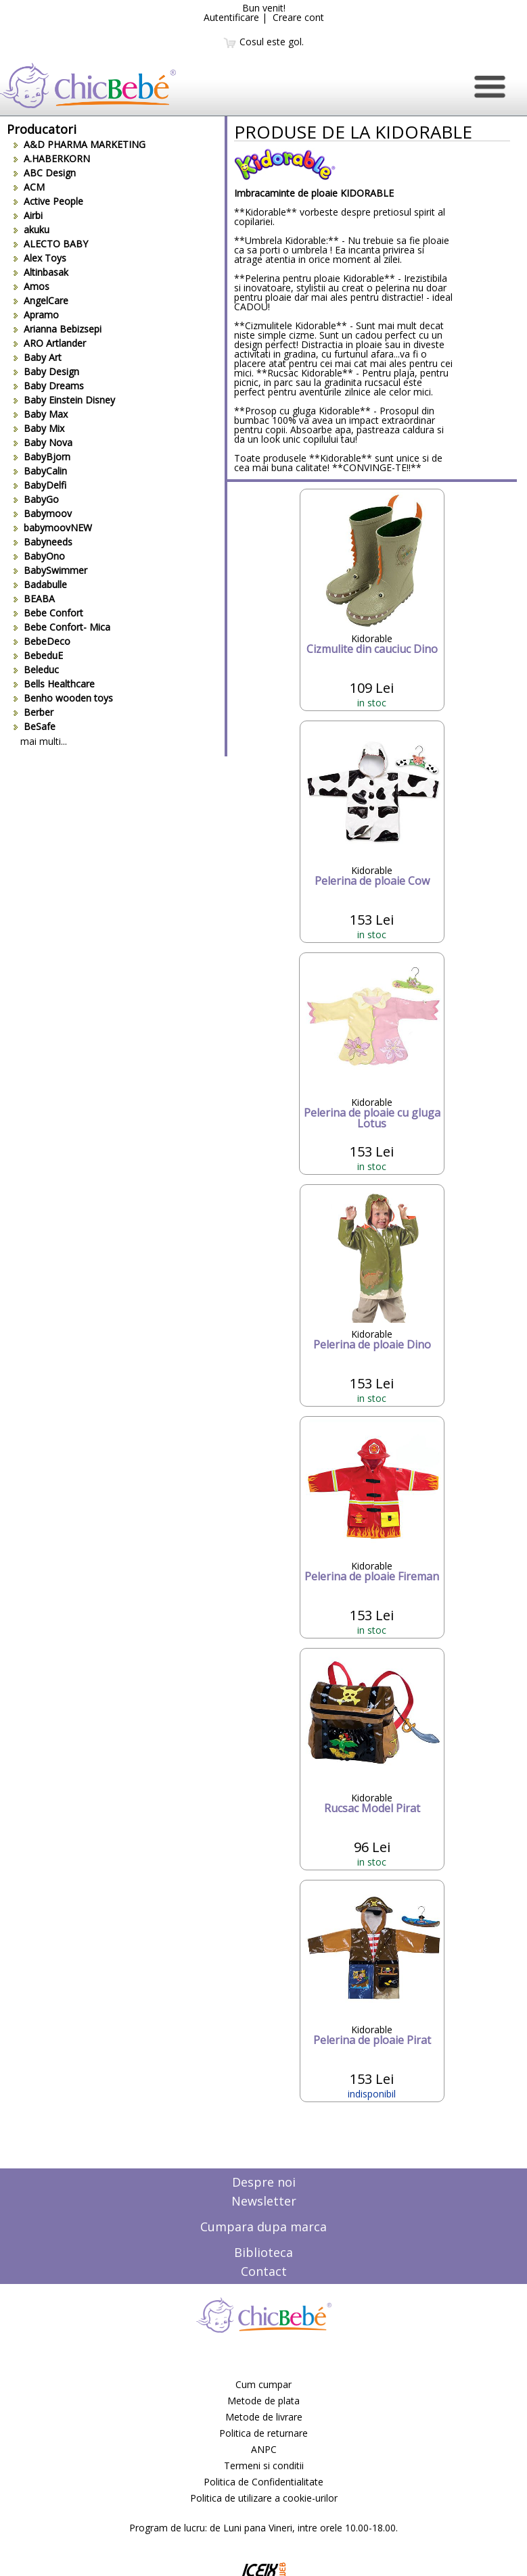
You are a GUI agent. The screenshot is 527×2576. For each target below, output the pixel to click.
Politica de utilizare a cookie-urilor (264, 2498)
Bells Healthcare (54, 683)
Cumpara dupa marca (263, 2226)
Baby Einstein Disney (64, 399)
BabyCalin (40, 470)
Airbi (28, 215)
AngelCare (41, 300)
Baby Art (38, 357)
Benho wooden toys (63, 697)
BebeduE (38, 655)
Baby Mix (39, 428)
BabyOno (39, 556)
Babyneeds (43, 541)
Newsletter (263, 2201)
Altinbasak (41, 272)
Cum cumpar (263, 2384)
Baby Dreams (49, 385)
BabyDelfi (40, 485)
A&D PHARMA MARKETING (79, 144)
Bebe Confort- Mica (62, 627)
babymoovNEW (53, 527)
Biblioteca (263, 2252)
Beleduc (36, 669)
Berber (33, 712)
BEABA (34, 598)
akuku (31, 229)
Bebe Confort (48, 612)
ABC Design (45, 172)
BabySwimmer (50, 570)
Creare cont (298, 17)
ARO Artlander (50, 343)
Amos (31, 286)
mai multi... (43, 741)
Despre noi (264, 2182)
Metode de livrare (263, 2416)
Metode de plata (263, 2400)
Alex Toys (40, 257)
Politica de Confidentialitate (263, 2481)
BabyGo (36, 499)
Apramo (36, 314)
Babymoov (43, 513)
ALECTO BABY (51, 243)
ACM (29, 186)
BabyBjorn (42, 456)
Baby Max (41, 414)
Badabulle (40, 584)
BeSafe (34, 726)
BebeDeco (42, 641)
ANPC (264, 2449)
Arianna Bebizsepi (57, 328)
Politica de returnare (263, 2433)
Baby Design (46, 371)
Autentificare (231, 17)
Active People (48, 201)
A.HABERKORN (52, 158)
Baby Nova (43, 442)
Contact (264, 2271)
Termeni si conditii (264, 2465)
